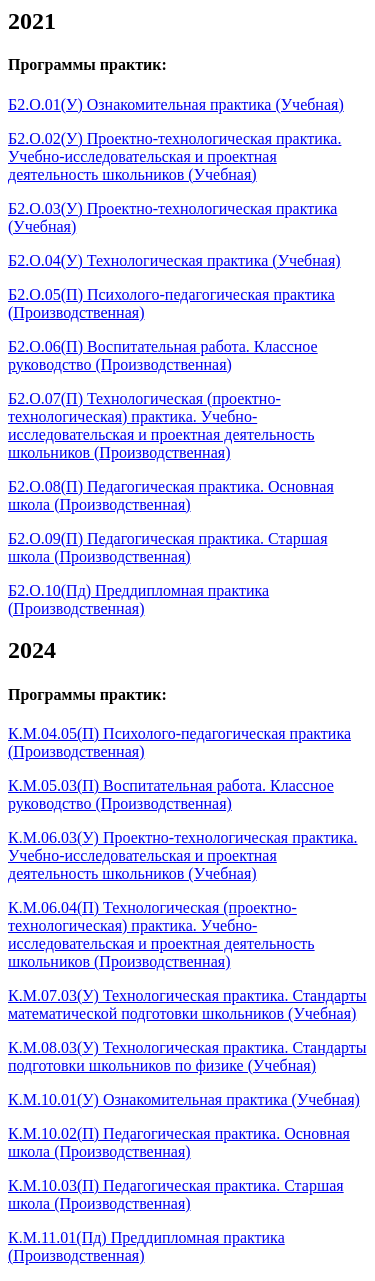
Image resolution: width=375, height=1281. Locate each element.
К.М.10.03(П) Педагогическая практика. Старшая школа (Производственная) (176, 1194)
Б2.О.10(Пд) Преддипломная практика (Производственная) (138, 599)
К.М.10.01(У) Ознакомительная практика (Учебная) (184, 1099)
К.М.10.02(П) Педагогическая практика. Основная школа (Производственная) (179, 1142)
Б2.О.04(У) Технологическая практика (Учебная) (174, 260)
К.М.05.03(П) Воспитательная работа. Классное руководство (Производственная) (171, 794)
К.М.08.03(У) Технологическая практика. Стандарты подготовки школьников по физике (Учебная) (187, 1056)
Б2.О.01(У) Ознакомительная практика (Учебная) (176, 104)
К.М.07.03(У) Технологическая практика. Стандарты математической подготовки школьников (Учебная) (187, 1004)
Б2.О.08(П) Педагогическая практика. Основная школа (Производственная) (171, 495)
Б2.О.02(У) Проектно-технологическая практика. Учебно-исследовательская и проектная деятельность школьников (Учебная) (174, 156)
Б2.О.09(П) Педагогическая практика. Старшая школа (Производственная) (168, 547)
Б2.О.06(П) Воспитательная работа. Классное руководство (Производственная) (163, 355)
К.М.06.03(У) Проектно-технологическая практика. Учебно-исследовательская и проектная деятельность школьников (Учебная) (183, 855)
